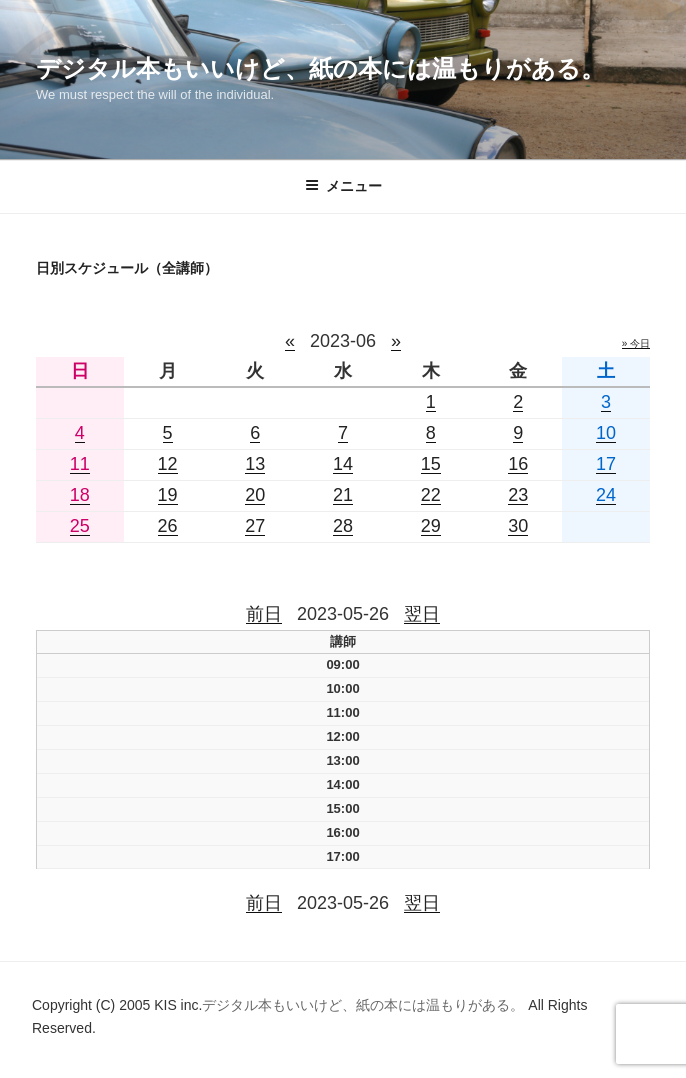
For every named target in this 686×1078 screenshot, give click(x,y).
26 (168, 526)
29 (431, 526)
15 (431, 464)
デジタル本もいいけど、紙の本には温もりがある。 (320, 68)
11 (80, 464)
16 (518, 464)
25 (80, 526)
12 (168, 464)
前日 (264, 614)
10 (606, 433)
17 (606, 464)
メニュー (343, 186)
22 (431, 495)
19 (168, 495)
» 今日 (636, 343)
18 (80, 495)
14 (343, 464)
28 (343, 526)
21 (343, 495)
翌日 (422, 614)
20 (255, 495)
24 (606, 495)
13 (255, 464)
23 (518, 495)
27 (255, 526)
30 (518, 526)
